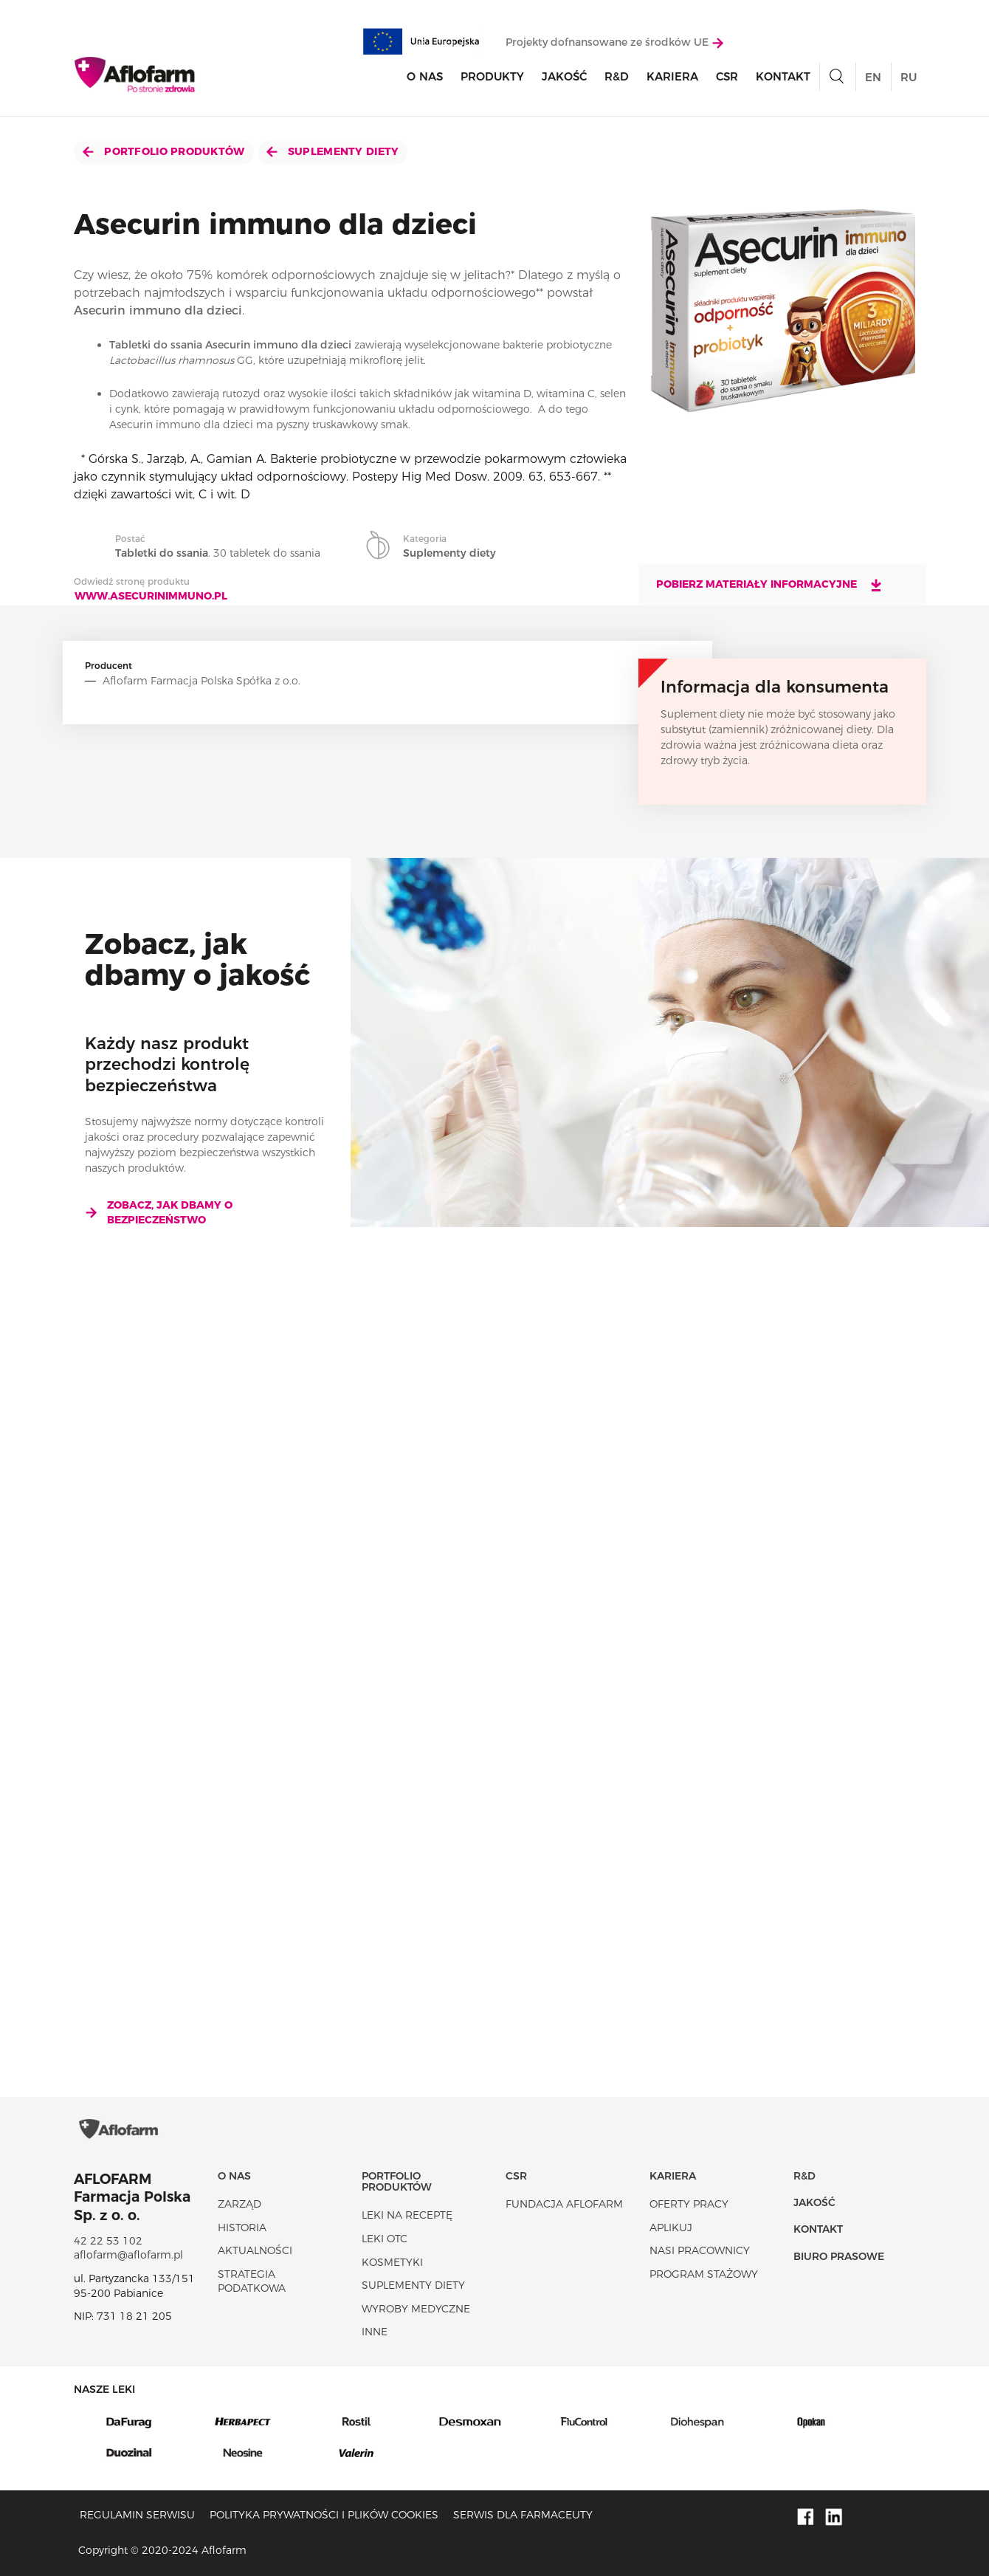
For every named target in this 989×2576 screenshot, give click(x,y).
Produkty (492, 76)
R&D (616, 76)
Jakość (564, 76)
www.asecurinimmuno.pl (151, 595)
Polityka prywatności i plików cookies (324, 2514)
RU (908, 77)
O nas (425, 76)
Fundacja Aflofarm (564, 2204)
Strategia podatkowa (252, 2281)
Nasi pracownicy (699, 2250)
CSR (727, 76)
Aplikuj (670, 2227)
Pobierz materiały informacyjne (769, 584)
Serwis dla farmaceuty (523, 2514)
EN (873, 77)
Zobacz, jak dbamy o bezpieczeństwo (158, 1212)
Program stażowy (703, 2274)
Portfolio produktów (164, 151)
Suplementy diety (332, 151)
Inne (374, 2331)
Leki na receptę (407, 2215)
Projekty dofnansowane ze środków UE (614, 42)
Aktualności (255, 2250)
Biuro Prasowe (838, 2256)
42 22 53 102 (108, 2240)
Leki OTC (384, 2238)
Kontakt (783, 76)
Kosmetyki (392, 2262)
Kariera (672, 76)
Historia (242, 2227)
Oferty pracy (688, 2204)
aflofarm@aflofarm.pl (128, 2254)
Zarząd (239, 2204)
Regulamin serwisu (137, 2514)
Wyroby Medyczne (416, 2308)
